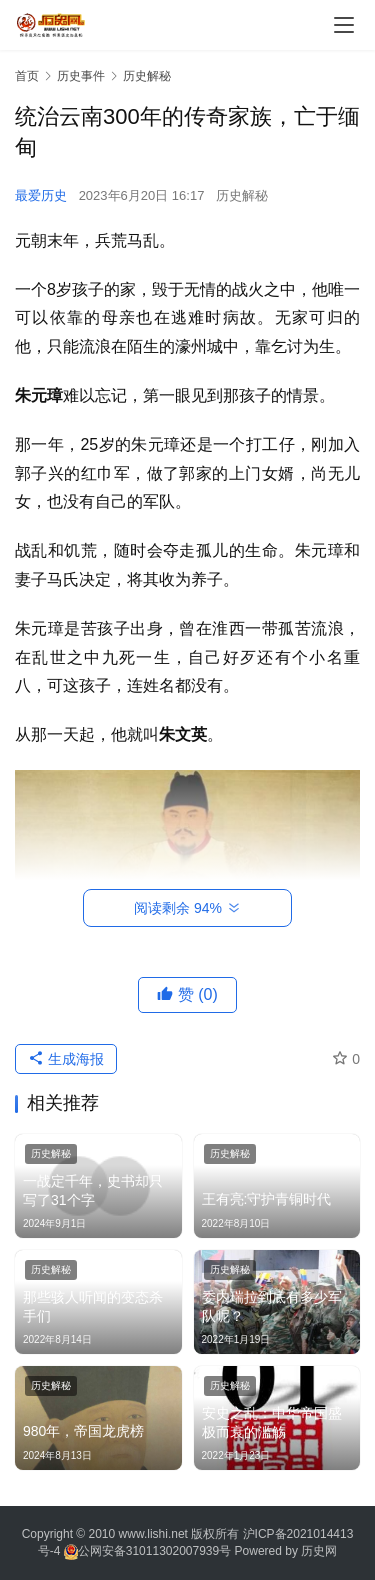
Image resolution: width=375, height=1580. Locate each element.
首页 (27, 76)
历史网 (319, 1551)
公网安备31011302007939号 (154, 1551)
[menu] (344, 25)
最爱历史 (41, 195)
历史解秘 (242, 195)
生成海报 (66, 1059)
